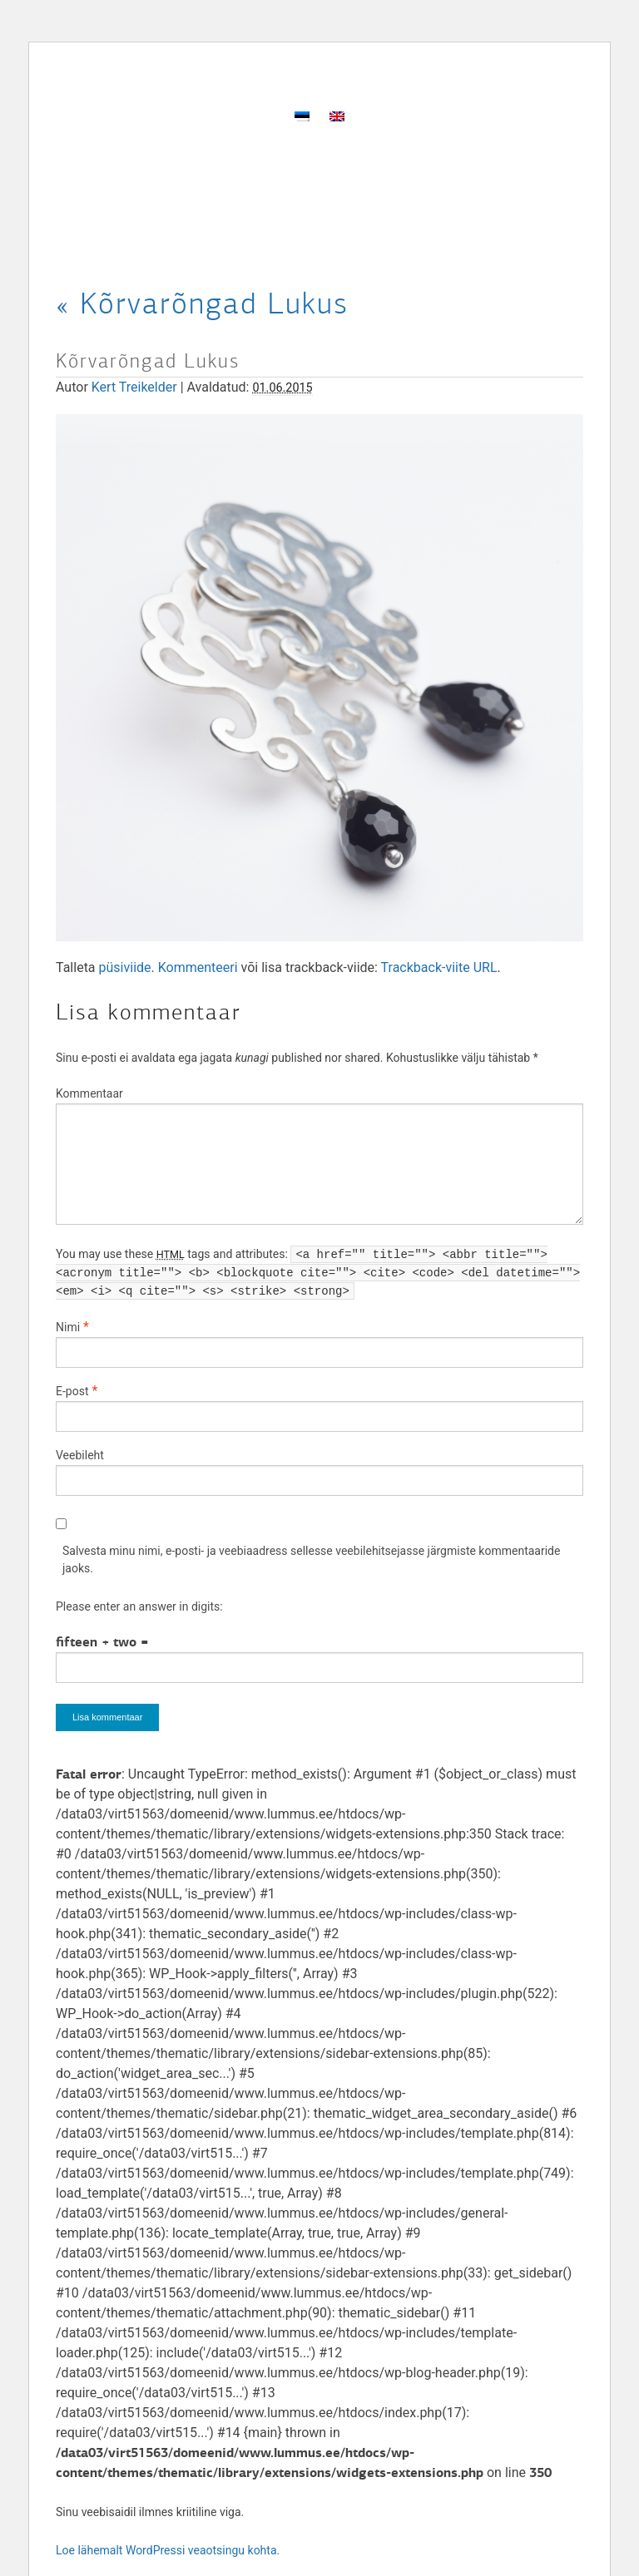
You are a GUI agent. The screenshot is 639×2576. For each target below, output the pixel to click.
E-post (72, 1391)
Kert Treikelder (134, 387)
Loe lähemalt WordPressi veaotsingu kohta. (168, 2550)
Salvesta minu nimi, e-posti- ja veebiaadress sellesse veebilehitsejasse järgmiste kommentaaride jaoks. (311, 1559)
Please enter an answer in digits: (139, 1606)
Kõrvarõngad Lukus (202, 303)
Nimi (68, 1327)
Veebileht (80, 1455)
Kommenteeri (198, 967)
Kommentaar (89, 1093)
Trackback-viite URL (439, 967)
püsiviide (125, 967)
